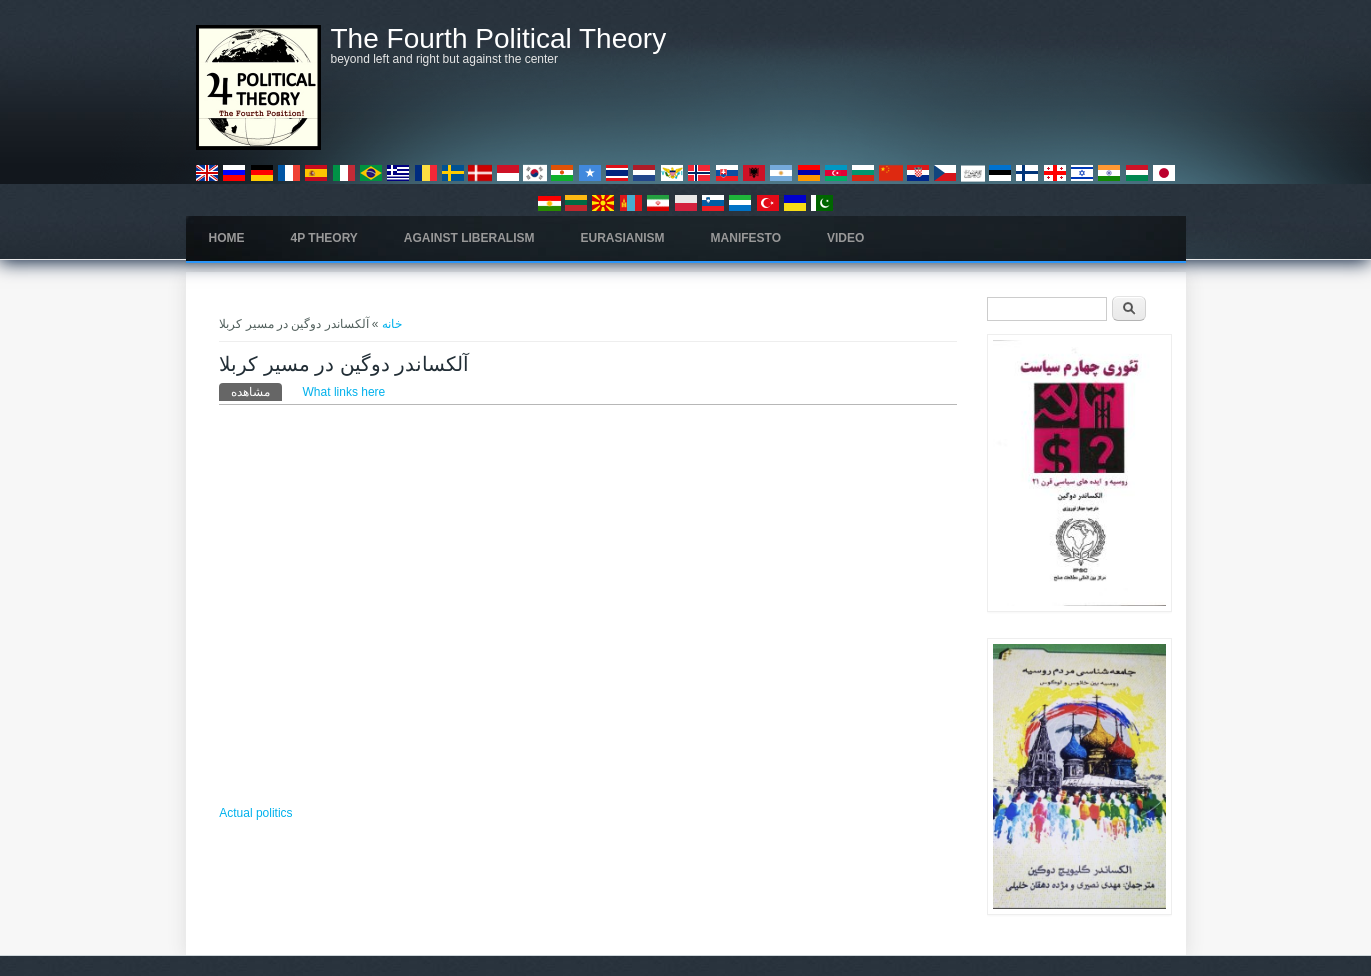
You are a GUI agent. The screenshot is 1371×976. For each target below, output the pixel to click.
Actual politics (255, 813)
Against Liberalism (469, 238)
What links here (344, 392)
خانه (392, 324)
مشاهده (256, 391)
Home (227, 238)
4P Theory (324, 238)
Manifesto (746, 238)
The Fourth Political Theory (499, 39)
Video (845, 238)
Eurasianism (623, 238)
